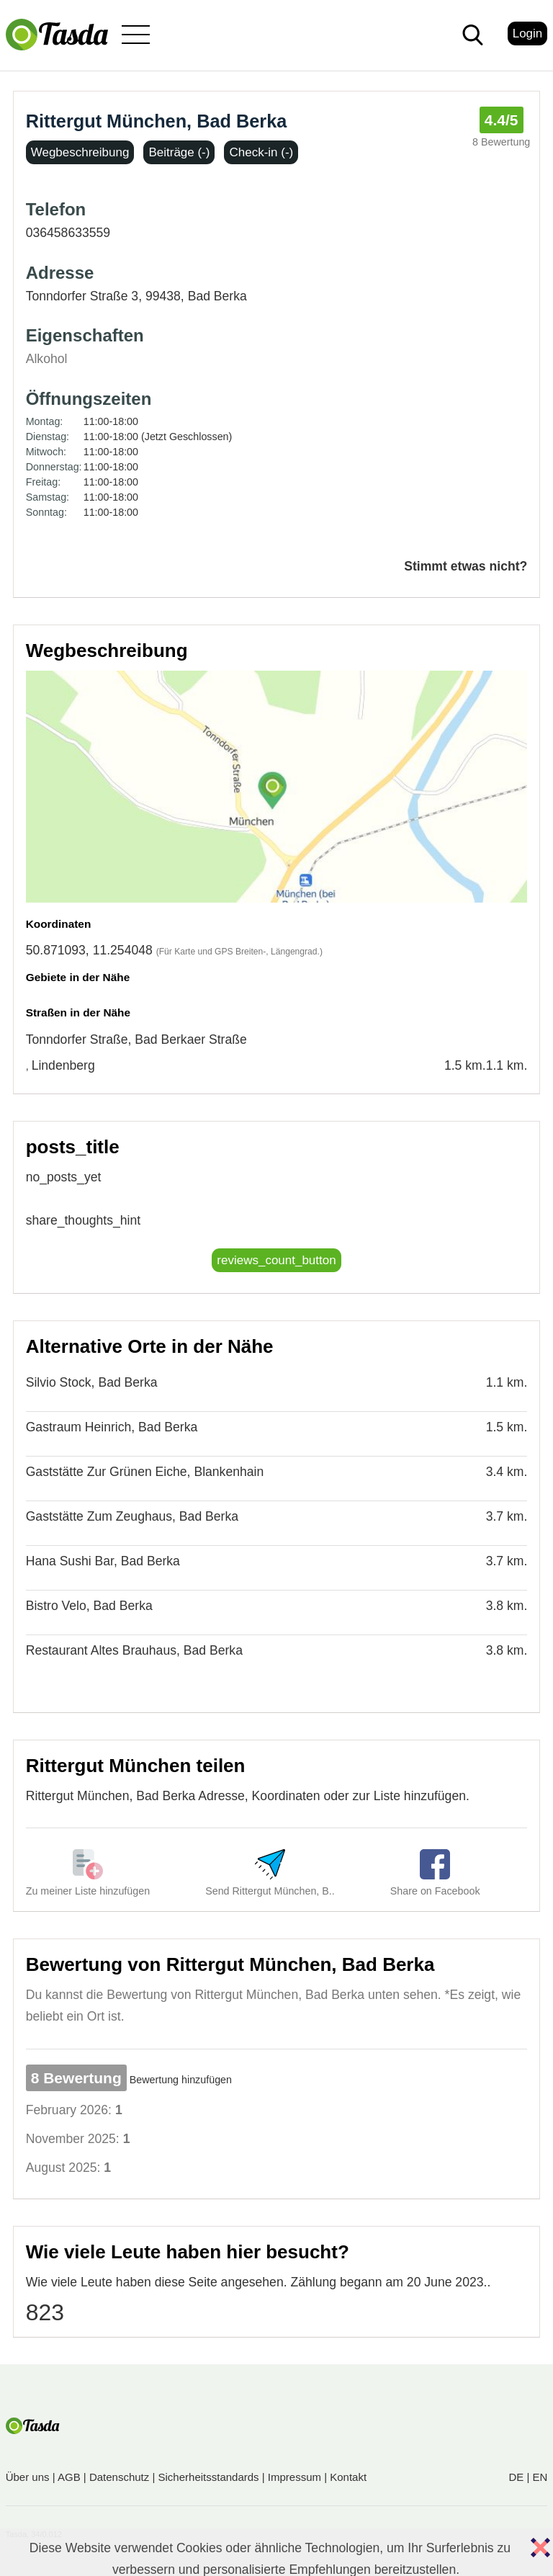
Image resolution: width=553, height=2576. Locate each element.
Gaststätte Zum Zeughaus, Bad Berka (132, 1516)
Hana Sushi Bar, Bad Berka (103, 1561)
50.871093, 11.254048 (89, 950)
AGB (69, 2477)
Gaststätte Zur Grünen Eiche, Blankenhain (145, 1471)
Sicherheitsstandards (208, 2477)
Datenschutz (119, 2477)
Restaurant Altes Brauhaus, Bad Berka (134, 1650)
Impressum (294, 2477)
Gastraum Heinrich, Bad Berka (112, 1427)
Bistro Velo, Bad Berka (89, 1605)
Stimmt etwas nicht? (465, 566)
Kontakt (348, 2477)
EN (539, 2477)
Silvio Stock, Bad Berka (92, 1382)
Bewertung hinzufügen (181, 2079)
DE (515, 2477)
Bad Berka (217, 296)
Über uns (28, 2477)
